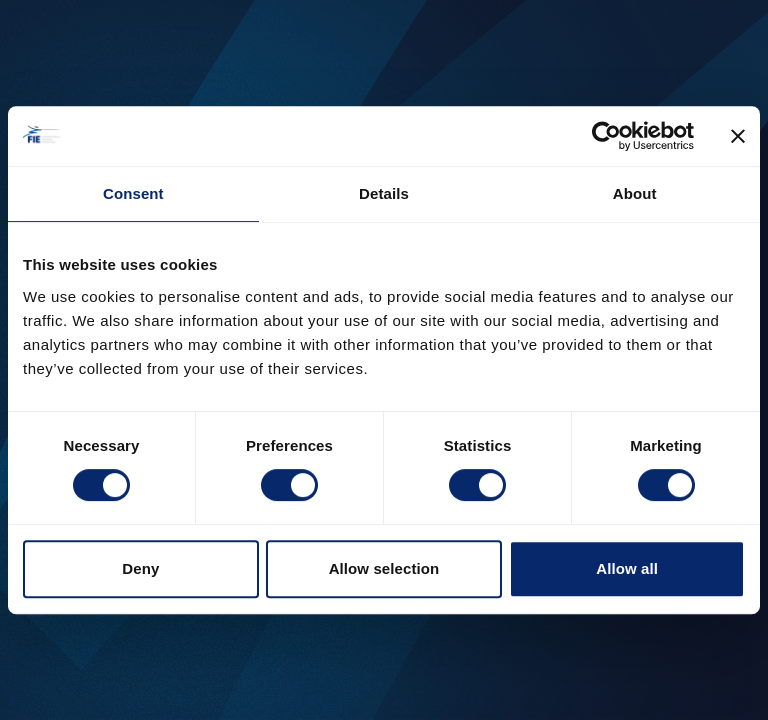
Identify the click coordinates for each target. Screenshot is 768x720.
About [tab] (635, 193)
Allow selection (384, 568)
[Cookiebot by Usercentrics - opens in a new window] (606, 136)
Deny (140, 568)
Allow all (627, 568)
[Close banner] (738, 136)
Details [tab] (384, 193)
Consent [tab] (133, 193)
